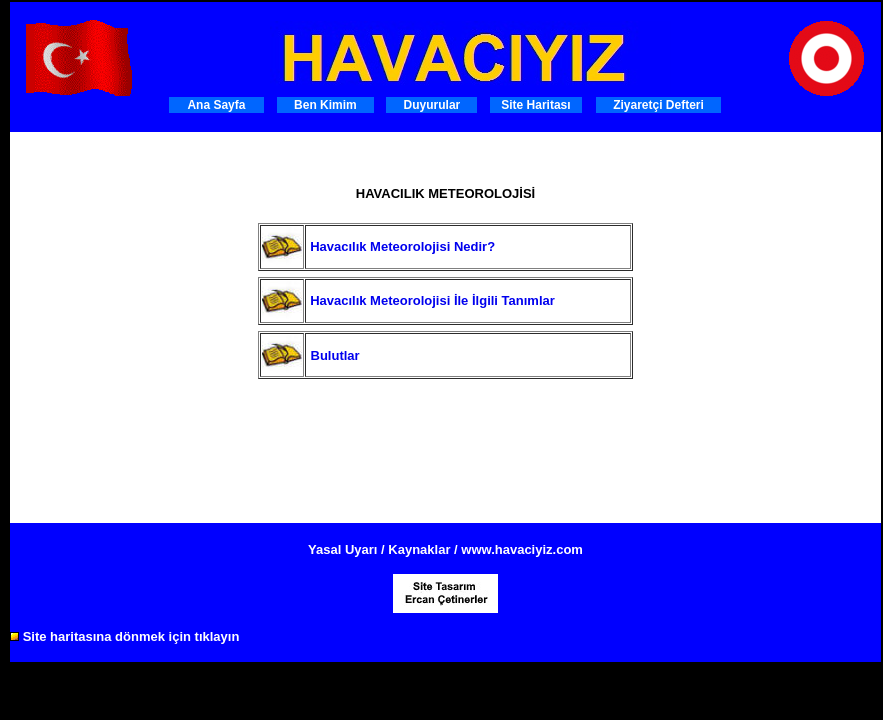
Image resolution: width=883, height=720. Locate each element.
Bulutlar (335, 355)
